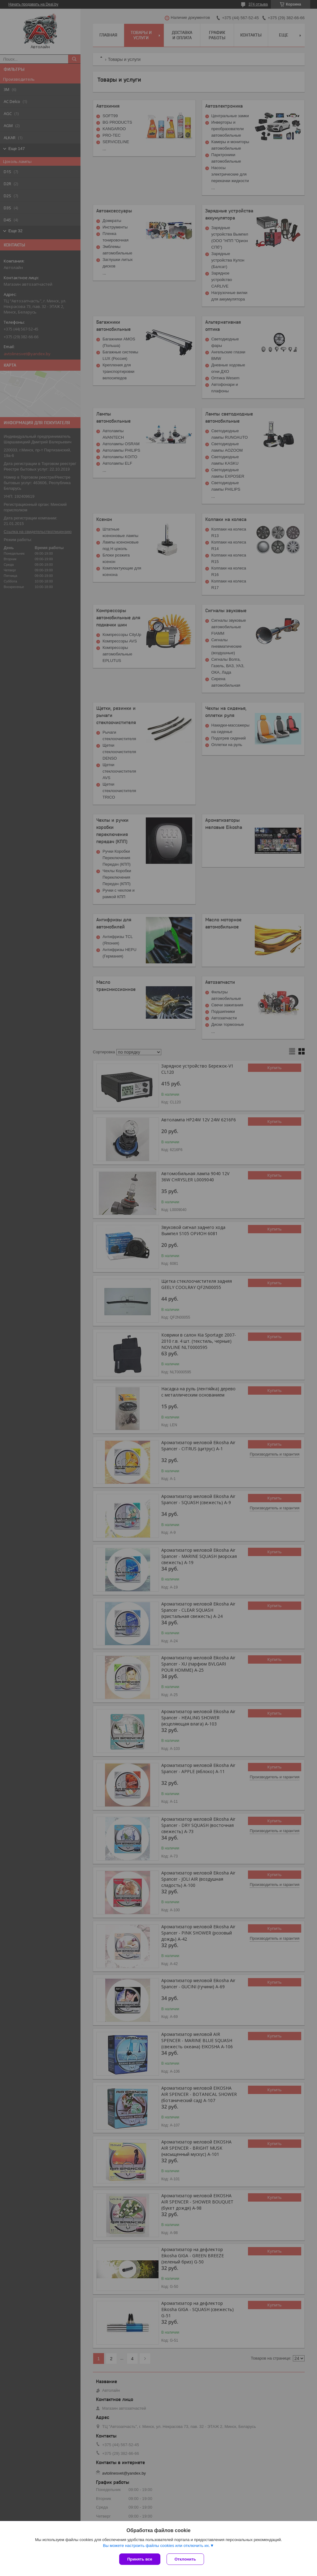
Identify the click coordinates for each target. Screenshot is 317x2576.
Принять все (139, 2559)
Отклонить (185, 2559)
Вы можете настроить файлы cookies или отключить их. (156, 2545)
